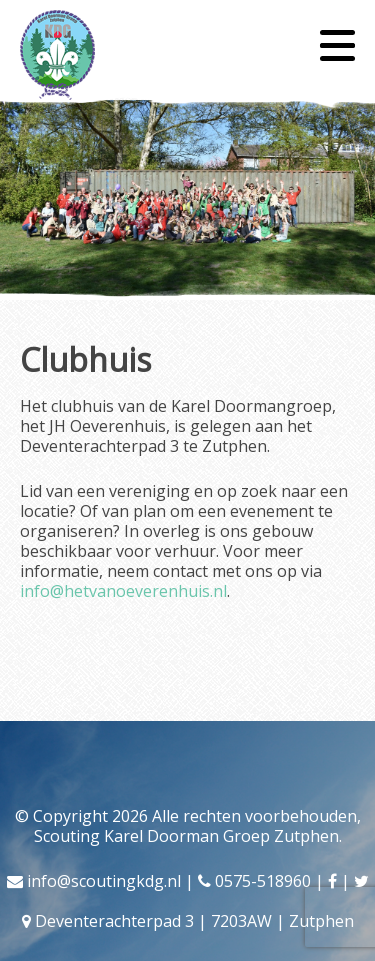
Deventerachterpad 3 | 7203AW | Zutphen (194, 921)
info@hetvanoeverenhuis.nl (123, 591)
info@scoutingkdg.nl (104, 881)
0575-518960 (263, 881)
